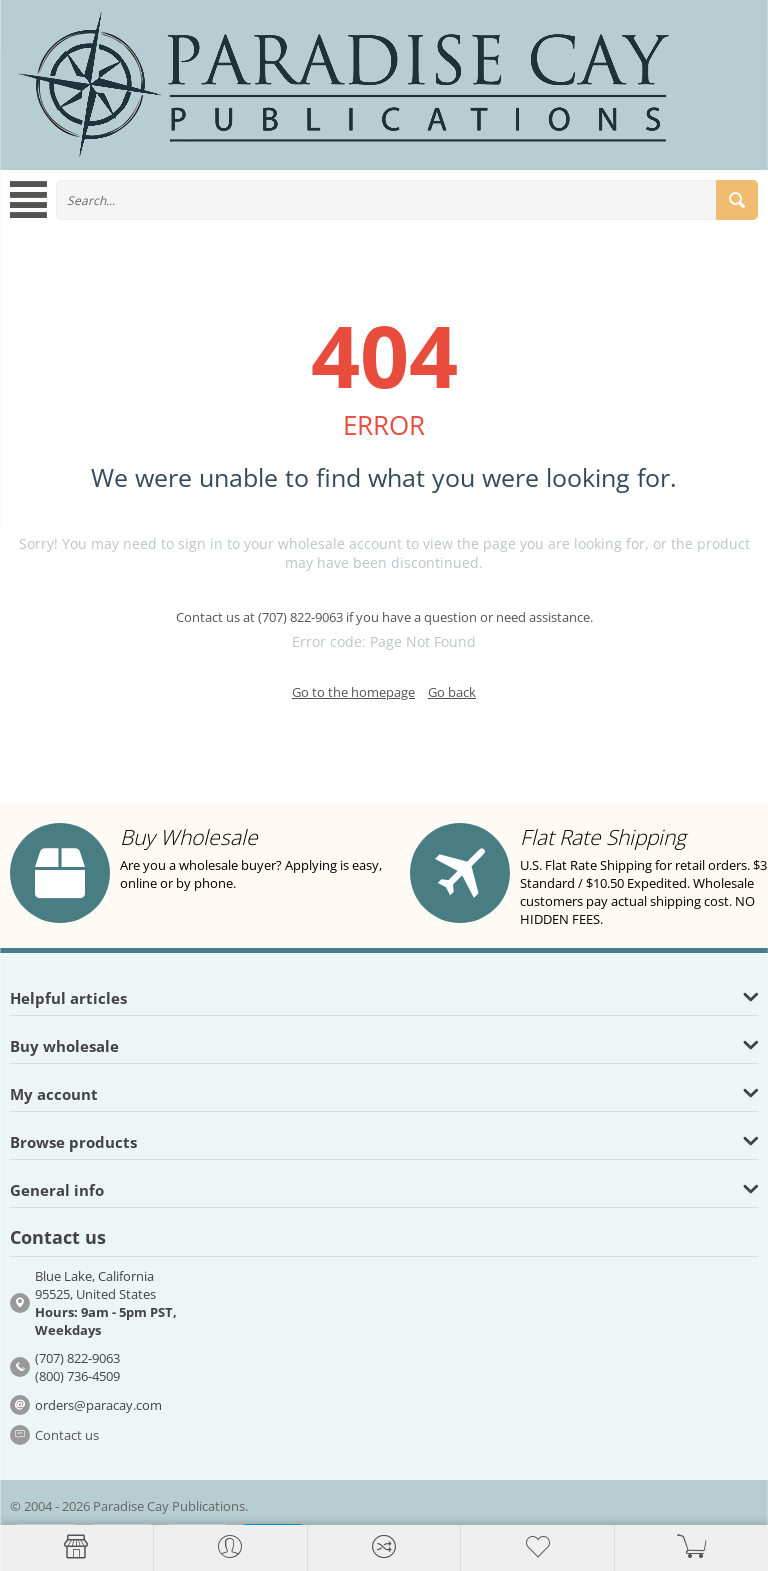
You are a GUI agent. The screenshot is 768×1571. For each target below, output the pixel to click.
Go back (452, 692)
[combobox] (407, 200)
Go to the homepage (353, 692)
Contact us (67, 1435)
